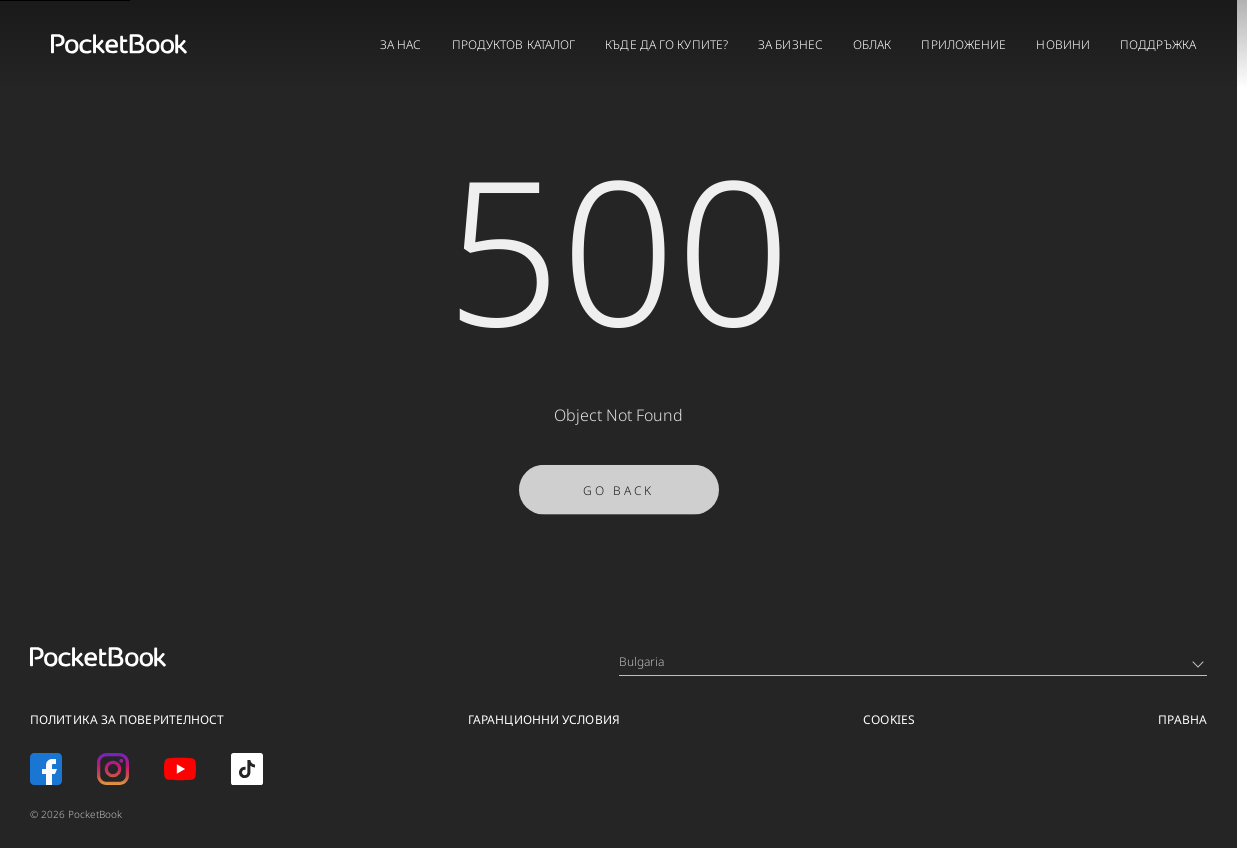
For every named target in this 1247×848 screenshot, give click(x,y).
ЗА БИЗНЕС (790, 44)
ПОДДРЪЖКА (1158, 44)
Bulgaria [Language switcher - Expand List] (911, 661)
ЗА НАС (401, 44)
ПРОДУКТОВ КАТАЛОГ (514, 44)
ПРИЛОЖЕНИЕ (963, 44)
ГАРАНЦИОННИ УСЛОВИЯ (544, 719)
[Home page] (119, 44)
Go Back (618, 498)
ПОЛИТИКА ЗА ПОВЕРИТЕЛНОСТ (127, 719)
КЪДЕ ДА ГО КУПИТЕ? (666, 44)
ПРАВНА (1182, 719)
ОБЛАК (872, 44)
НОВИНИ (1063, 44)
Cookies (889, 719)
